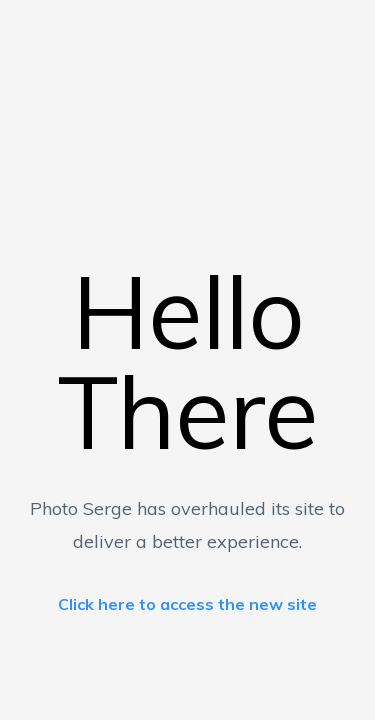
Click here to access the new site (187, 604)
